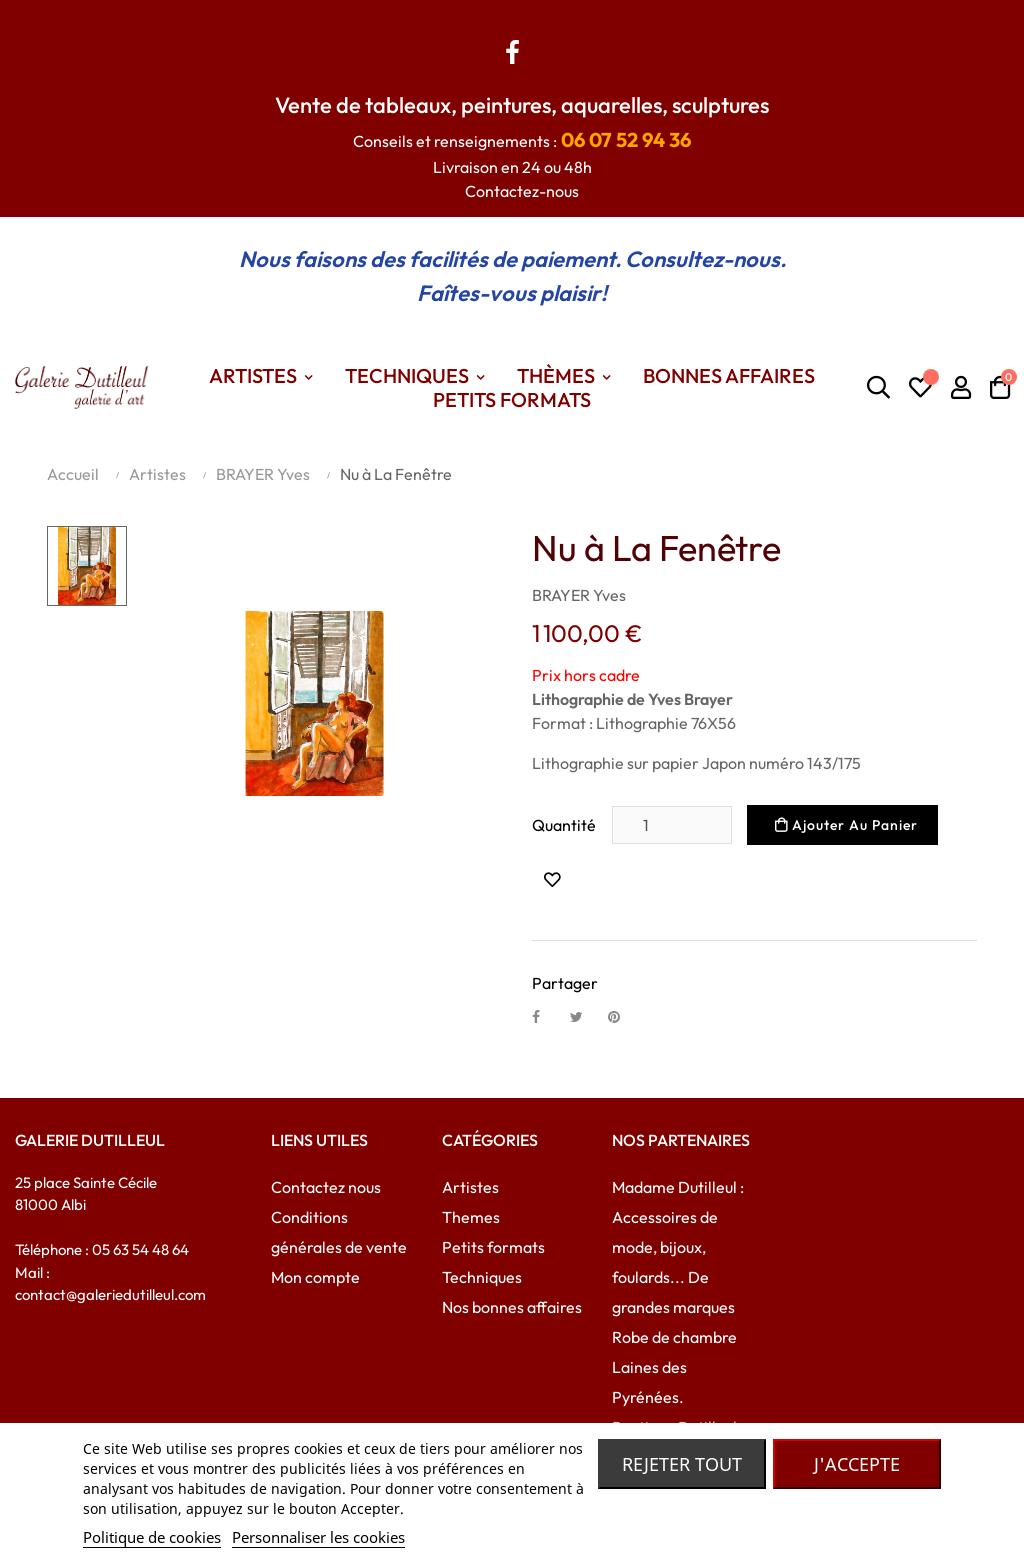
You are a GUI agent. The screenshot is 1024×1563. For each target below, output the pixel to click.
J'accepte (857, 1464)
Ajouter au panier (846, 825)
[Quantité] (672, 825)
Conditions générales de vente (339, 1232)
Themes (471, 1217)
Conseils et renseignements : (522, 141)
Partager (547, 1016)
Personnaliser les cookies (318, 1537)
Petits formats (493, 1247)
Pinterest (623, 1016)
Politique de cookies (152, 1537)
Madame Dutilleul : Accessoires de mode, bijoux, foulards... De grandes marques (678, 1247)
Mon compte (315, 1277)
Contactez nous (326, 1187)
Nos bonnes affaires (512, 1307)
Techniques (482, 1277)
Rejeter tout (682, 1464)
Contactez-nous (522, 191)
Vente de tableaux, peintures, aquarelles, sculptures (522, 105)
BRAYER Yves (579, 595)
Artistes (470, 1187)
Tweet (585, 1016)
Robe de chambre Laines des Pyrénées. (674, 1367)
